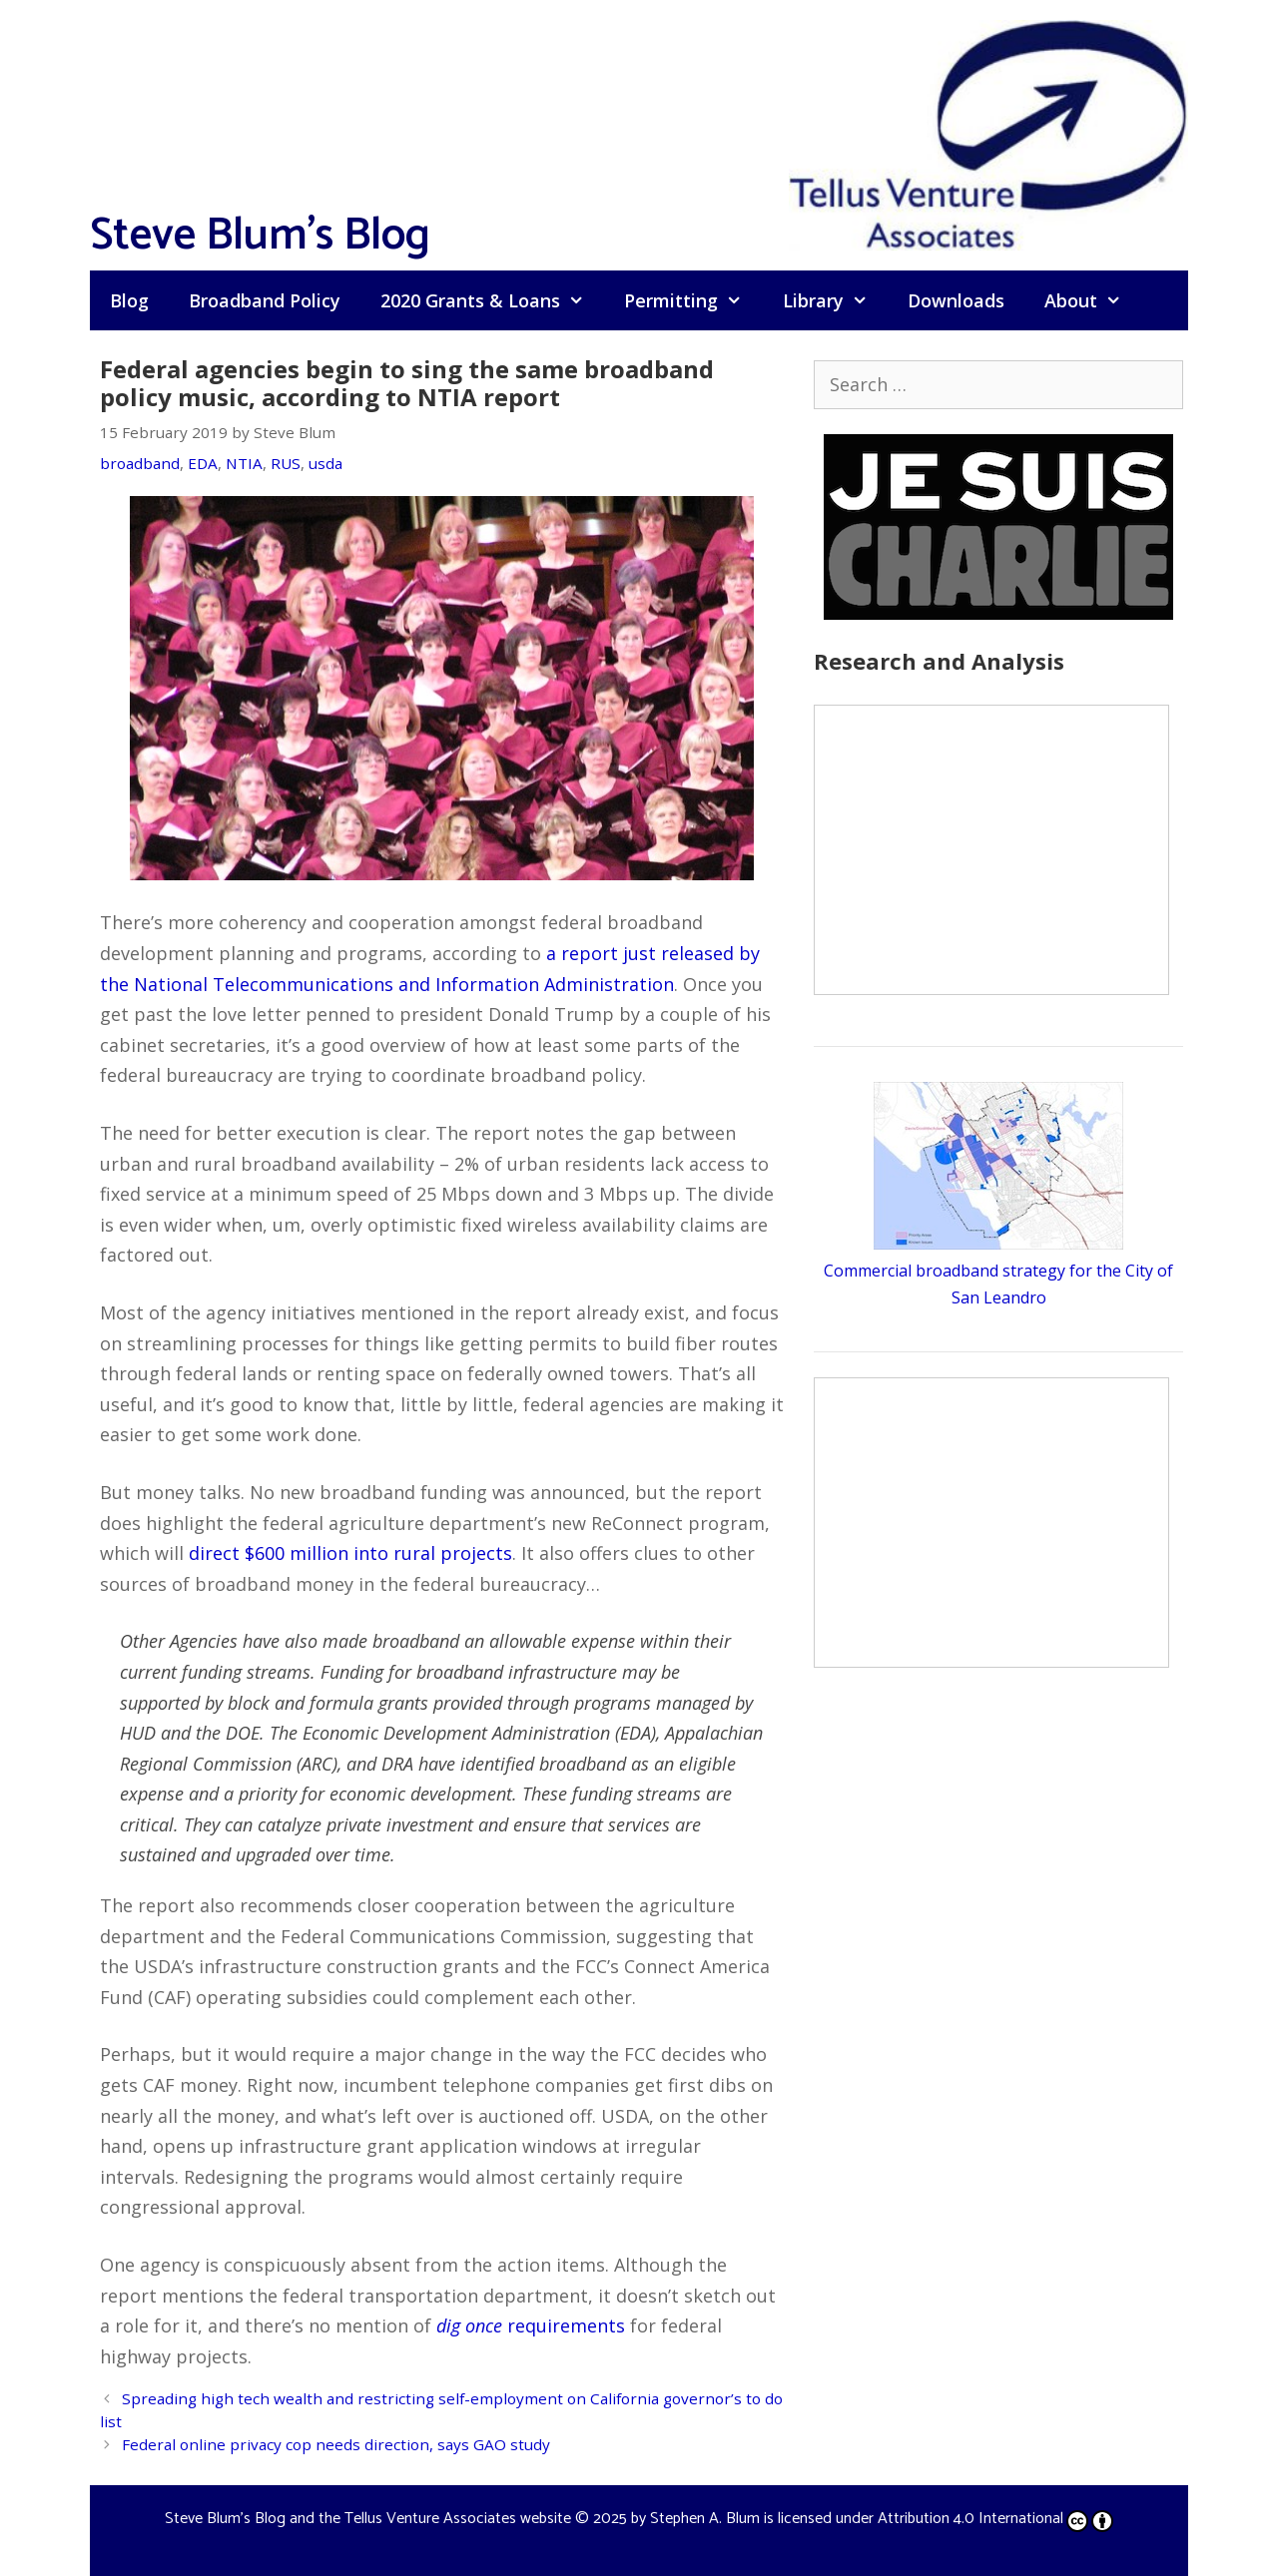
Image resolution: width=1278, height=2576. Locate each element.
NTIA (244, 463)
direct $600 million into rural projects (350, 1553)
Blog (129, 300)
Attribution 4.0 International (995, 2518)
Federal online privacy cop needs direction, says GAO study (336, 2444)
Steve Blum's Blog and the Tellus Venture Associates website (368, 2518)
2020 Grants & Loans (492, 300)
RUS (286, 463)
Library (835, 300)
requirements (530, 2325)
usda (325, 463)
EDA (203, 463)
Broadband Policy (264, 300)
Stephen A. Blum (705, 2518)
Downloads (956, 300)
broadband (140, 463)
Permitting (693, 300)
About (1092, 300)
